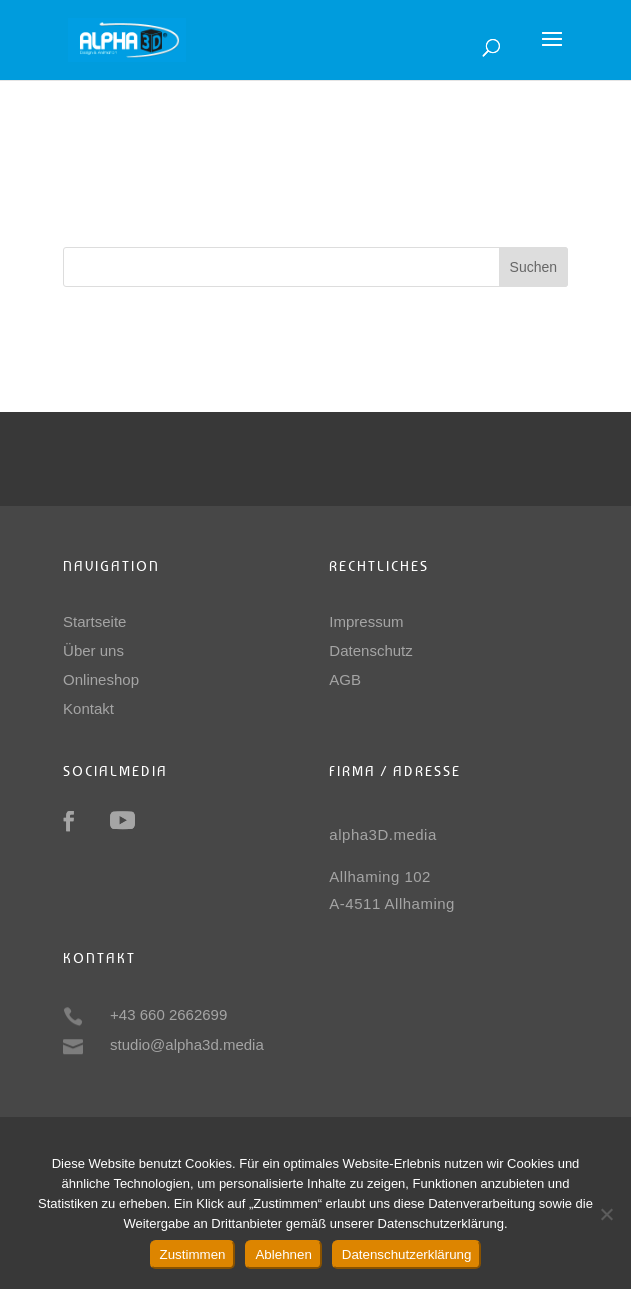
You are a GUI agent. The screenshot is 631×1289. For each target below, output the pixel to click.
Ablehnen (283, 1254)
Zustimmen (193, 1254)
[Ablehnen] (606, 1214)
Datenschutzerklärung (407, 1254)
